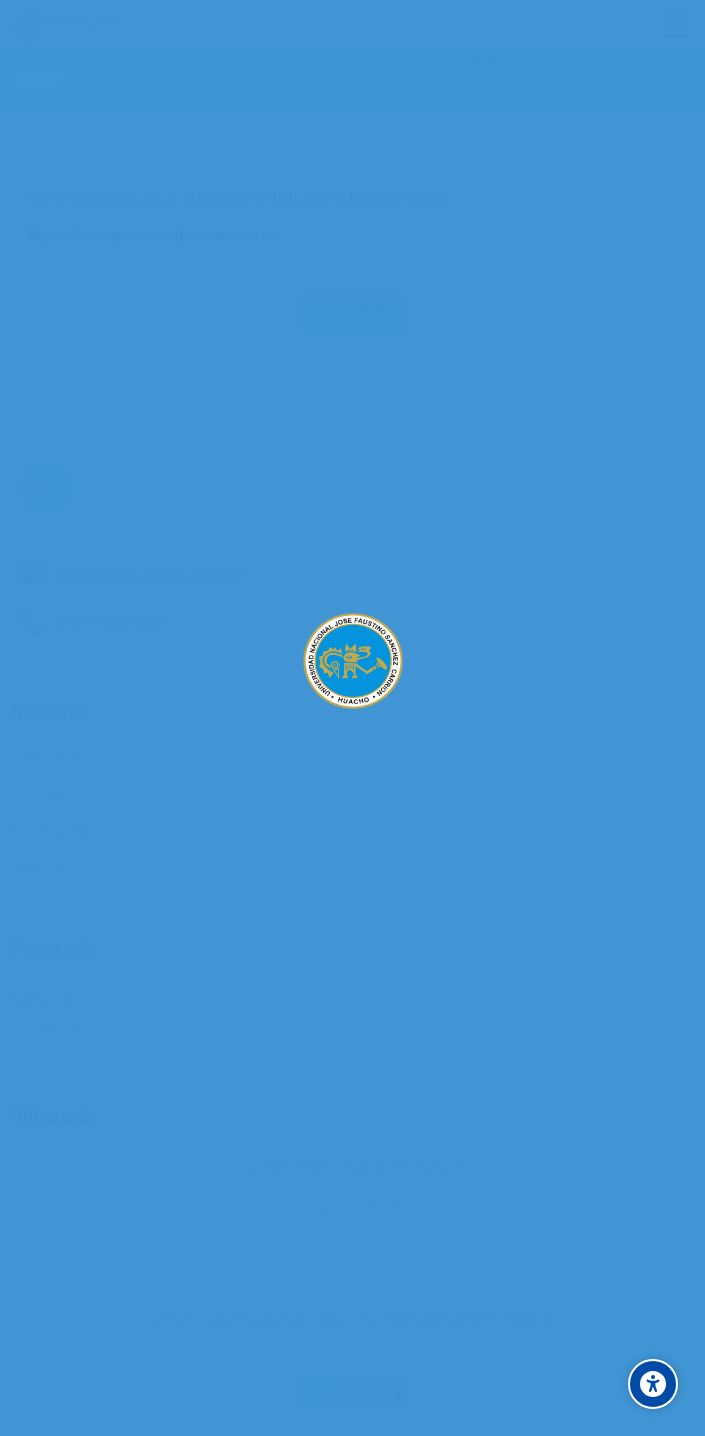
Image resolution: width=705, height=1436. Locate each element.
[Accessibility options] (653, 1384)
